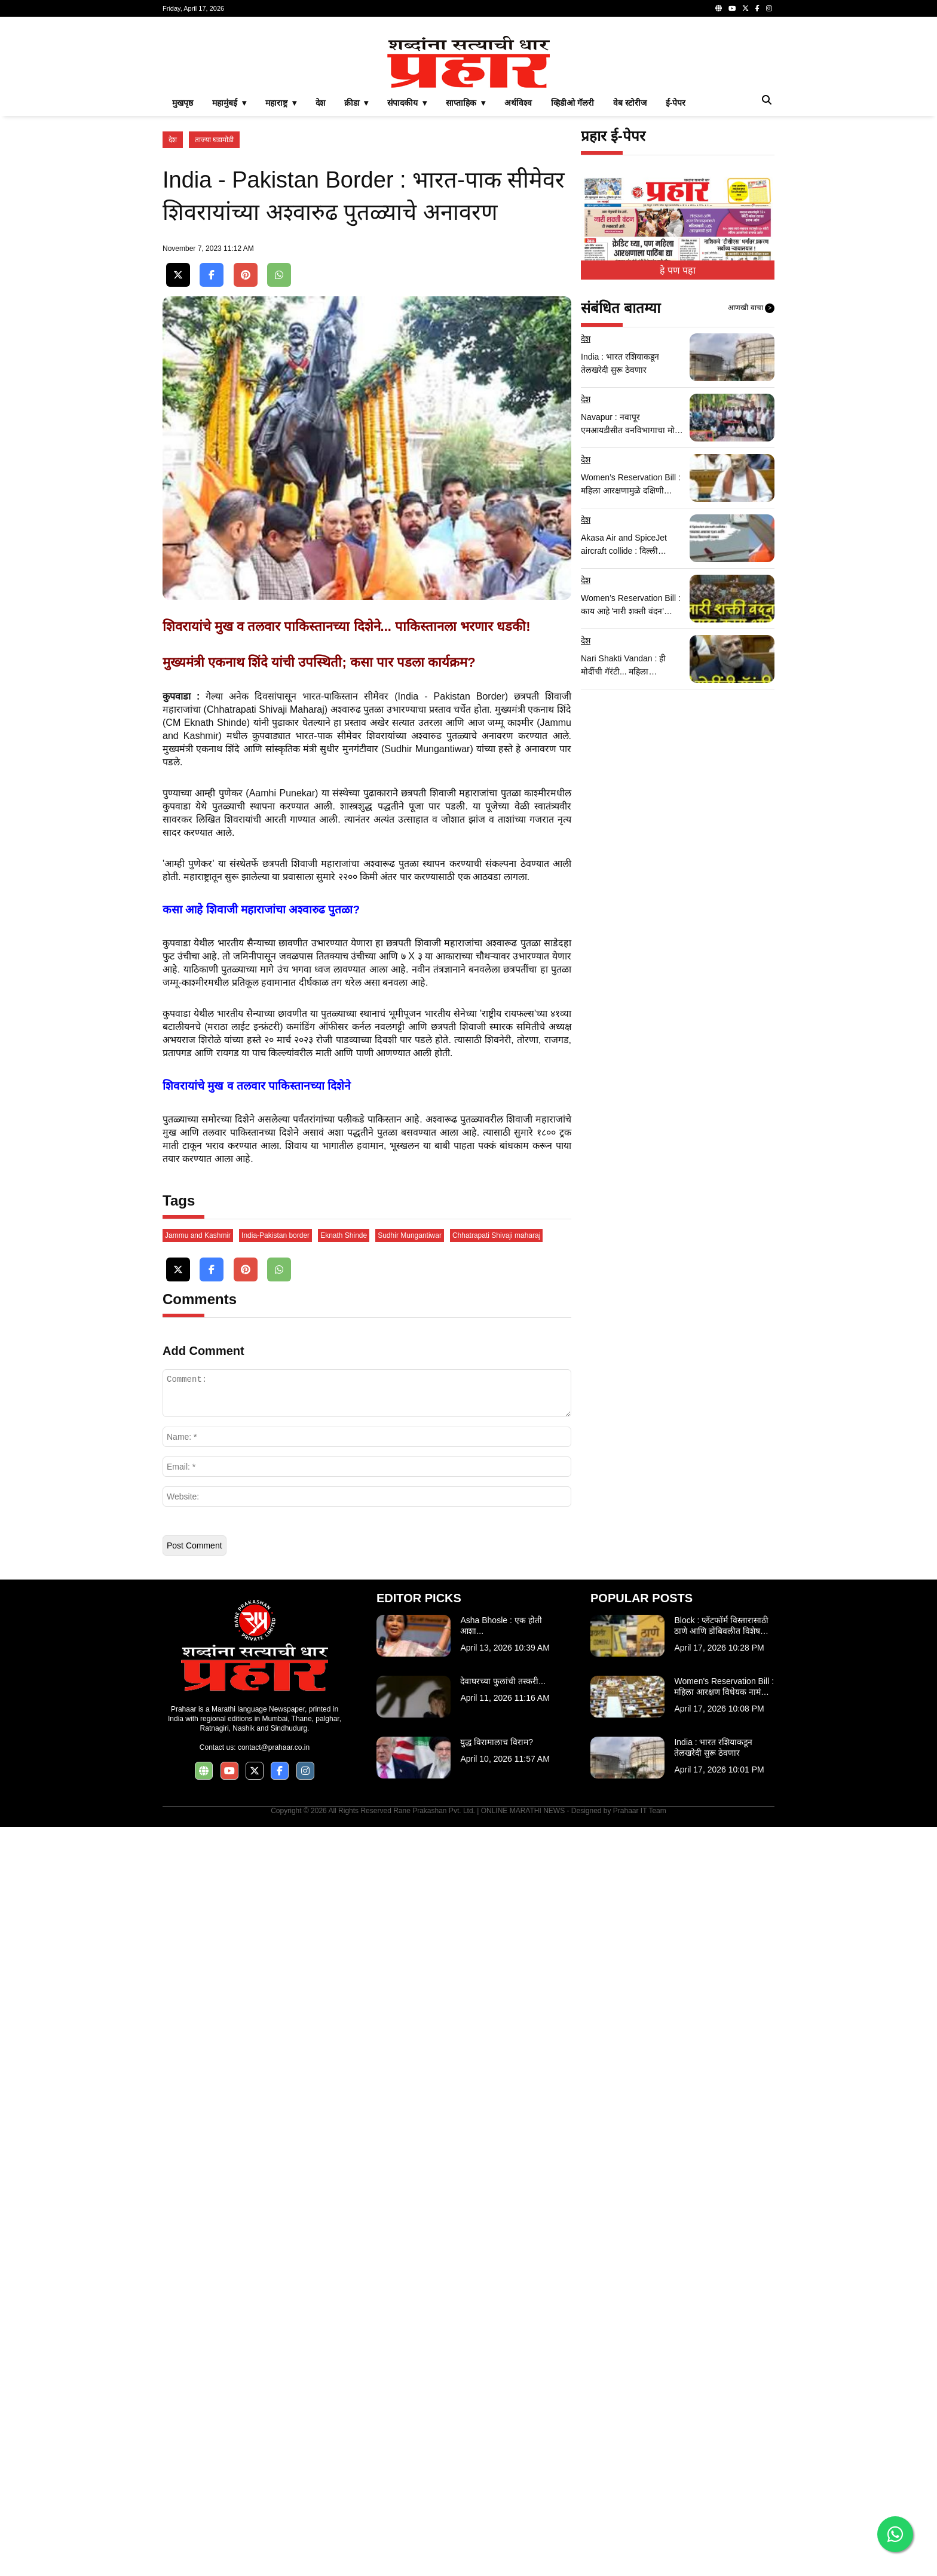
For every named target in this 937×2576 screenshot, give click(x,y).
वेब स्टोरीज (630, 103)
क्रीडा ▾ (356, 103)
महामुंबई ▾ (229, 103)
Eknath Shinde (343, 1235)
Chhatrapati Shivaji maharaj (496, 1235)
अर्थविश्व (518, 103)
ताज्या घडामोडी (214, 140)
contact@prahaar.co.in (274, 1747)
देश (320, 103)
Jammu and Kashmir (198, 1235)
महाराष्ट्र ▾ (280, 103)
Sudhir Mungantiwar (410, 1235)
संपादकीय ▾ (407, 103)
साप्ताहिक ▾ (465, 103)
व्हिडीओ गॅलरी (572, 103)
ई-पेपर (676, 103)
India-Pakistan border (275, 1235)
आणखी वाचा (751, 308)
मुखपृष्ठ (182, 103)
